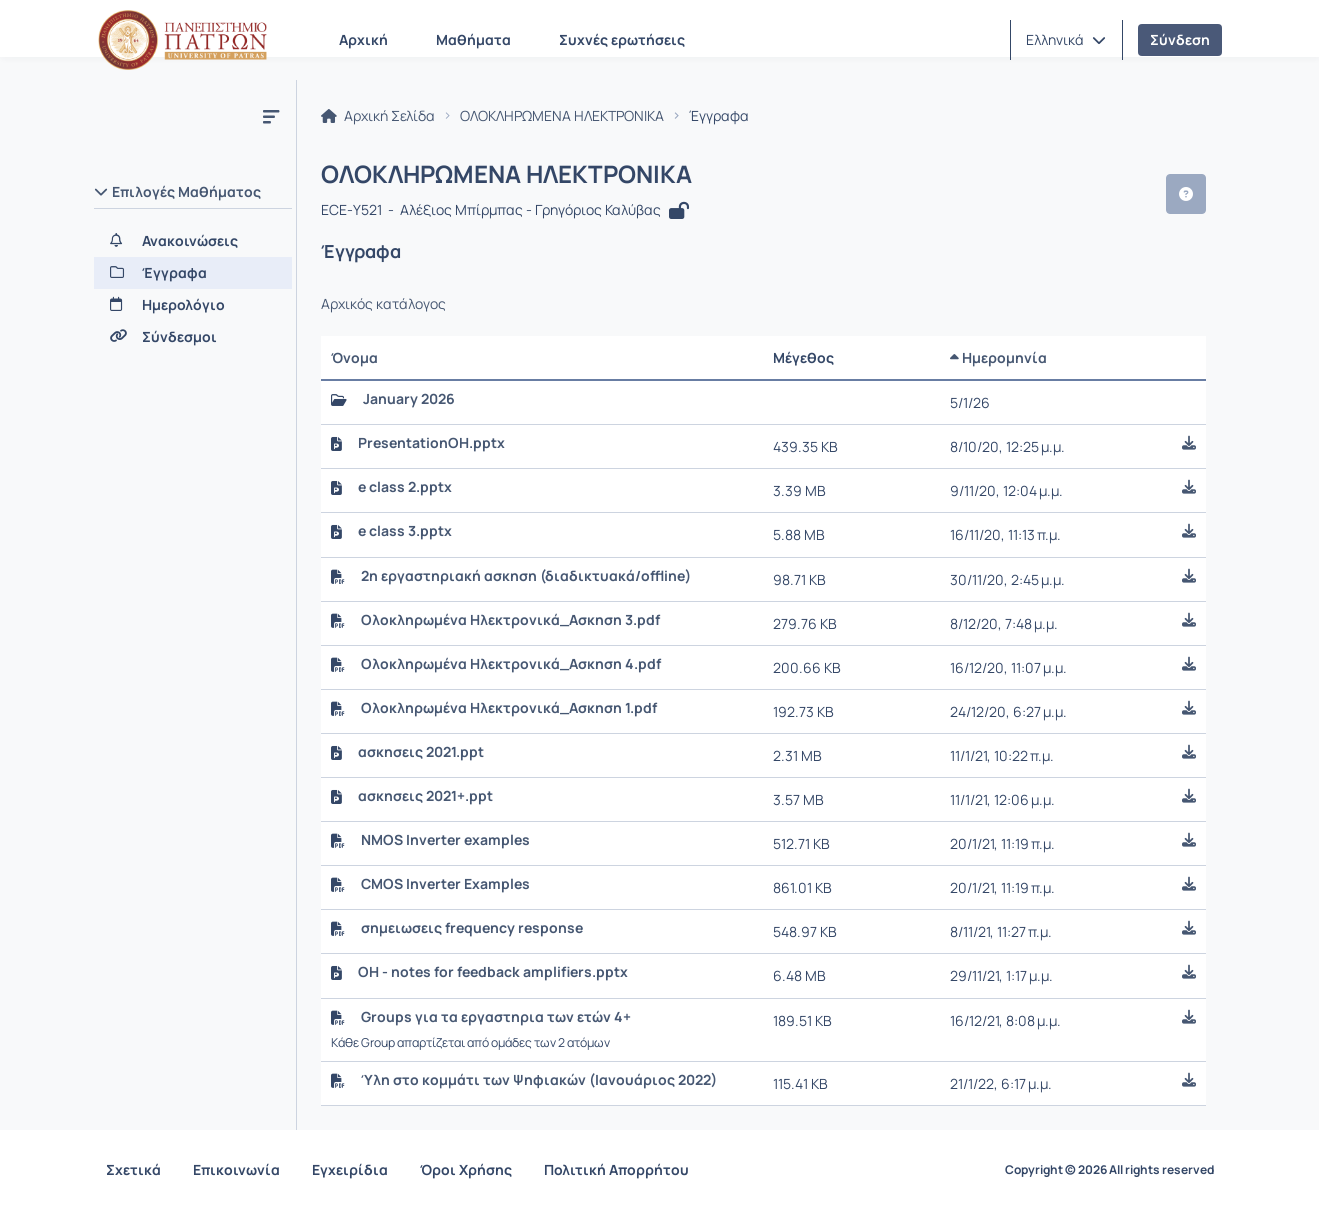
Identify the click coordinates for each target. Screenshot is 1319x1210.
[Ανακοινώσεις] (193, 241)
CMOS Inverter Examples (445, 884)
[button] (1066, 40)
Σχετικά (133, 1169)
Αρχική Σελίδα (378, 116)
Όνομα (354, 357)
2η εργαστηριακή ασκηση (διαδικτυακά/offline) (526, 576)
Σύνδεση (1180, 39)
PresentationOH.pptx (431, 443)
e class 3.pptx (405, 531)
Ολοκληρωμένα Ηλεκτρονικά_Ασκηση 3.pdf (510, 620)
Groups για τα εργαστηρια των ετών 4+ (496, 1017)
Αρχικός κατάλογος (383, 304)
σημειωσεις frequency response (472, 928)
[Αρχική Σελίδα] (183, 40)
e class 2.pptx (405, 487)
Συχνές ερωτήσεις (622, 39)
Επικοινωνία (236, 1169)
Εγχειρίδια (350, 1169)
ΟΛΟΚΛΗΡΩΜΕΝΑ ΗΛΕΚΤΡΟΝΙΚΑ (562, 116)
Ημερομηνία (998, 357)
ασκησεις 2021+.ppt (425, 796)
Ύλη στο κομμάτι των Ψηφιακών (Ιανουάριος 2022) (539, 1080)
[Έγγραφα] (193, 273)
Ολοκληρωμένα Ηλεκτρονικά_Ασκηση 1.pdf (509, 708)
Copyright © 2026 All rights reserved (1109, 1170)
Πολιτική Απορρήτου (616, 1169)
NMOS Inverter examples (445, 840)
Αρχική (363, 39)
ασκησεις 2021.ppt (421, 752)
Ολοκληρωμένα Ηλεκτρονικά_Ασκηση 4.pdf (511, 664)
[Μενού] (271, 116)
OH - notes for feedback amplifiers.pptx (493, 972)
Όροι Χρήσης (466, 1169)
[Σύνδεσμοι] (193, 337)
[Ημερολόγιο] (193, 305)
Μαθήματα (473, 39)
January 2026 (409, 399)
